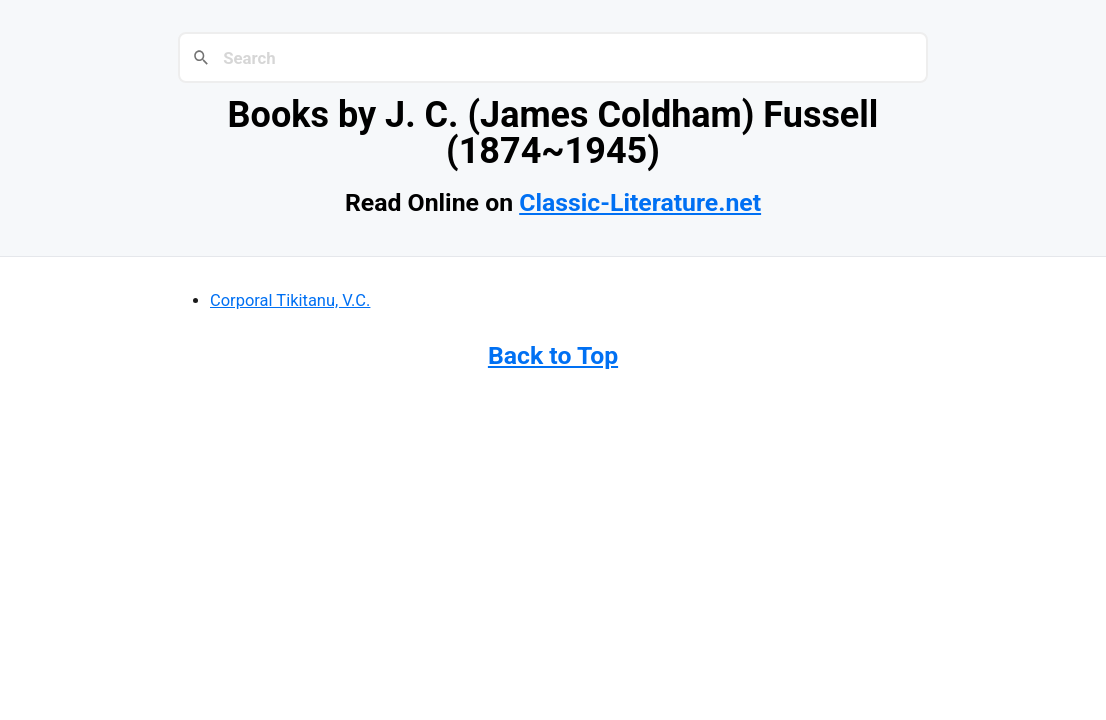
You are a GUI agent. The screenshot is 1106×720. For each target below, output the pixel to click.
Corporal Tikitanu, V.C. (290, 300)
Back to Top (553, 355)
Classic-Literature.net (640, 202)
